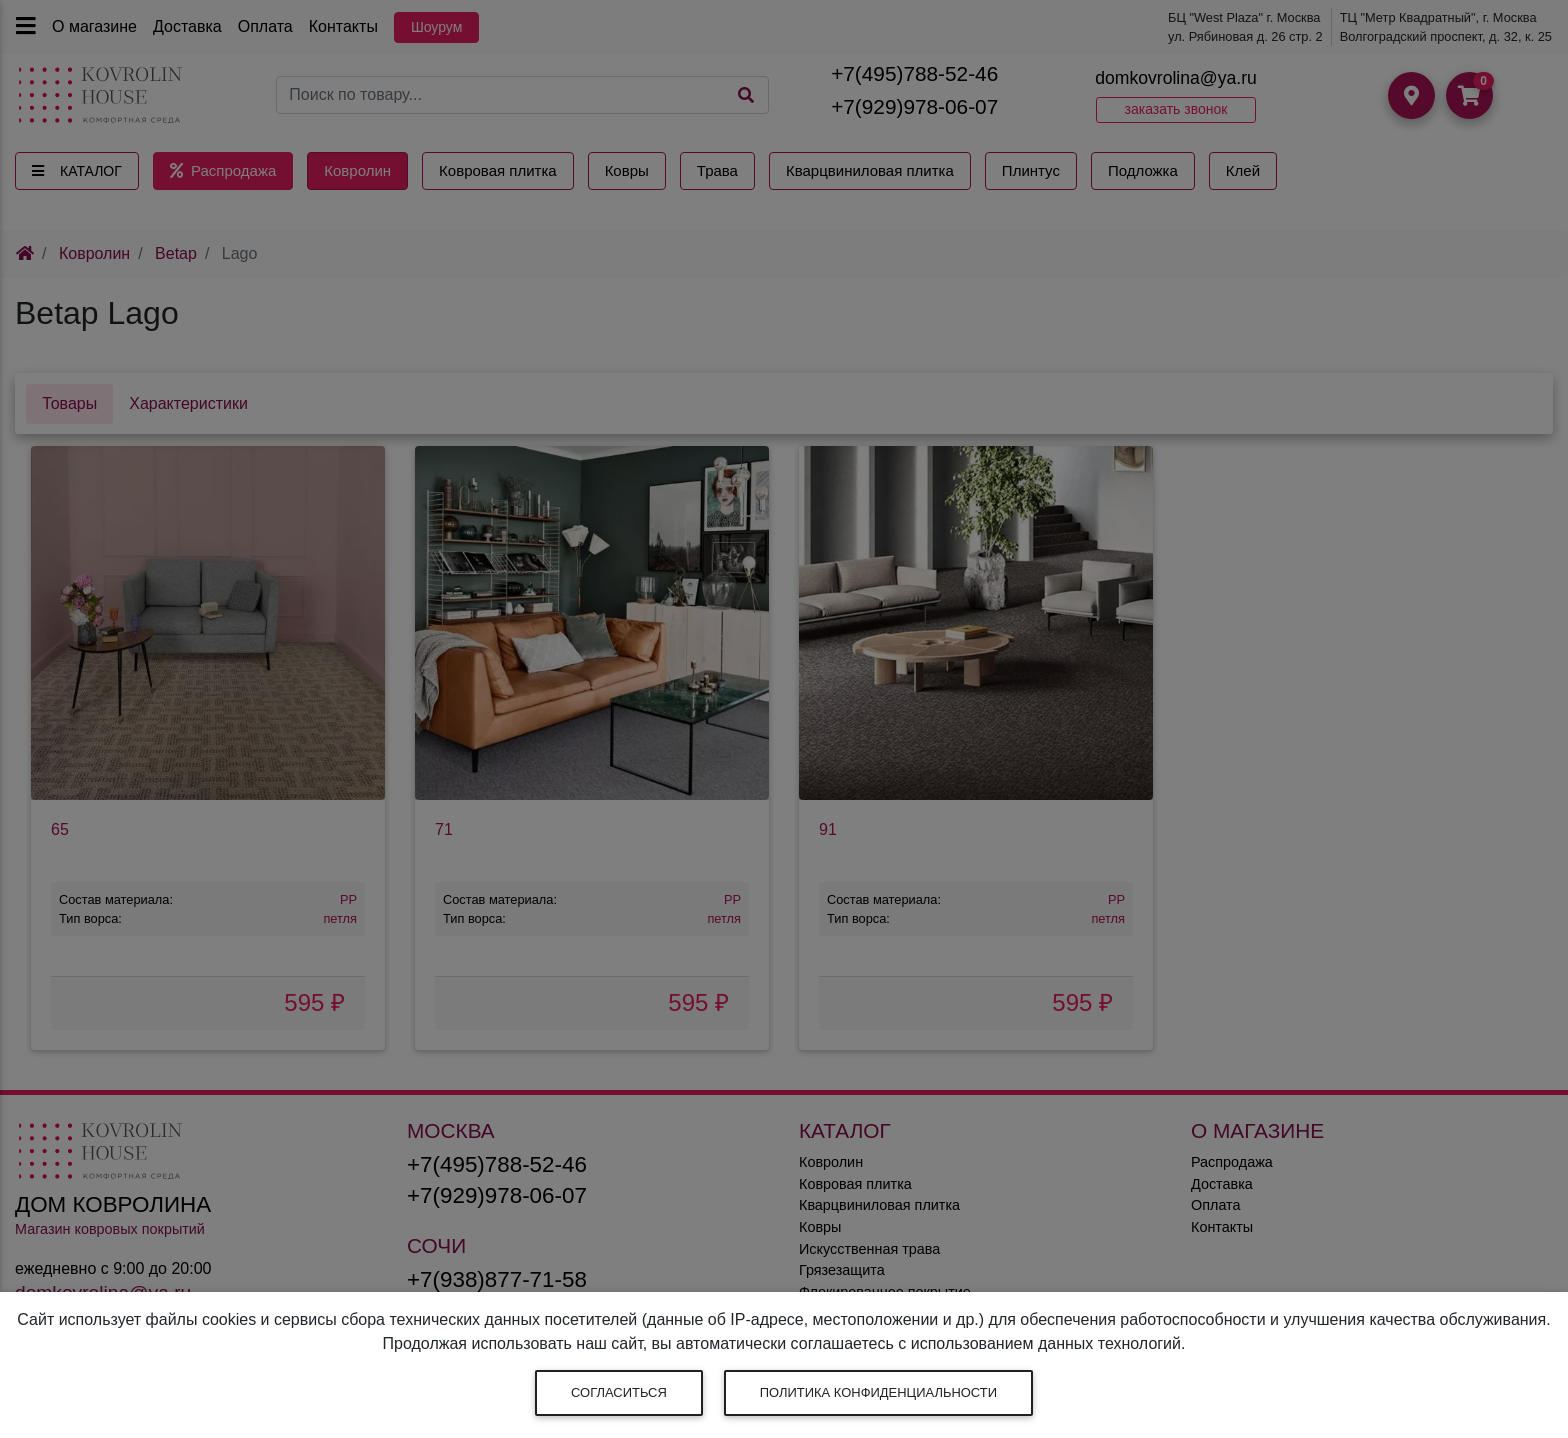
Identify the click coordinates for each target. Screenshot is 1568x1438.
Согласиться (619, 1392)
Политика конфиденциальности (878, 1392)
